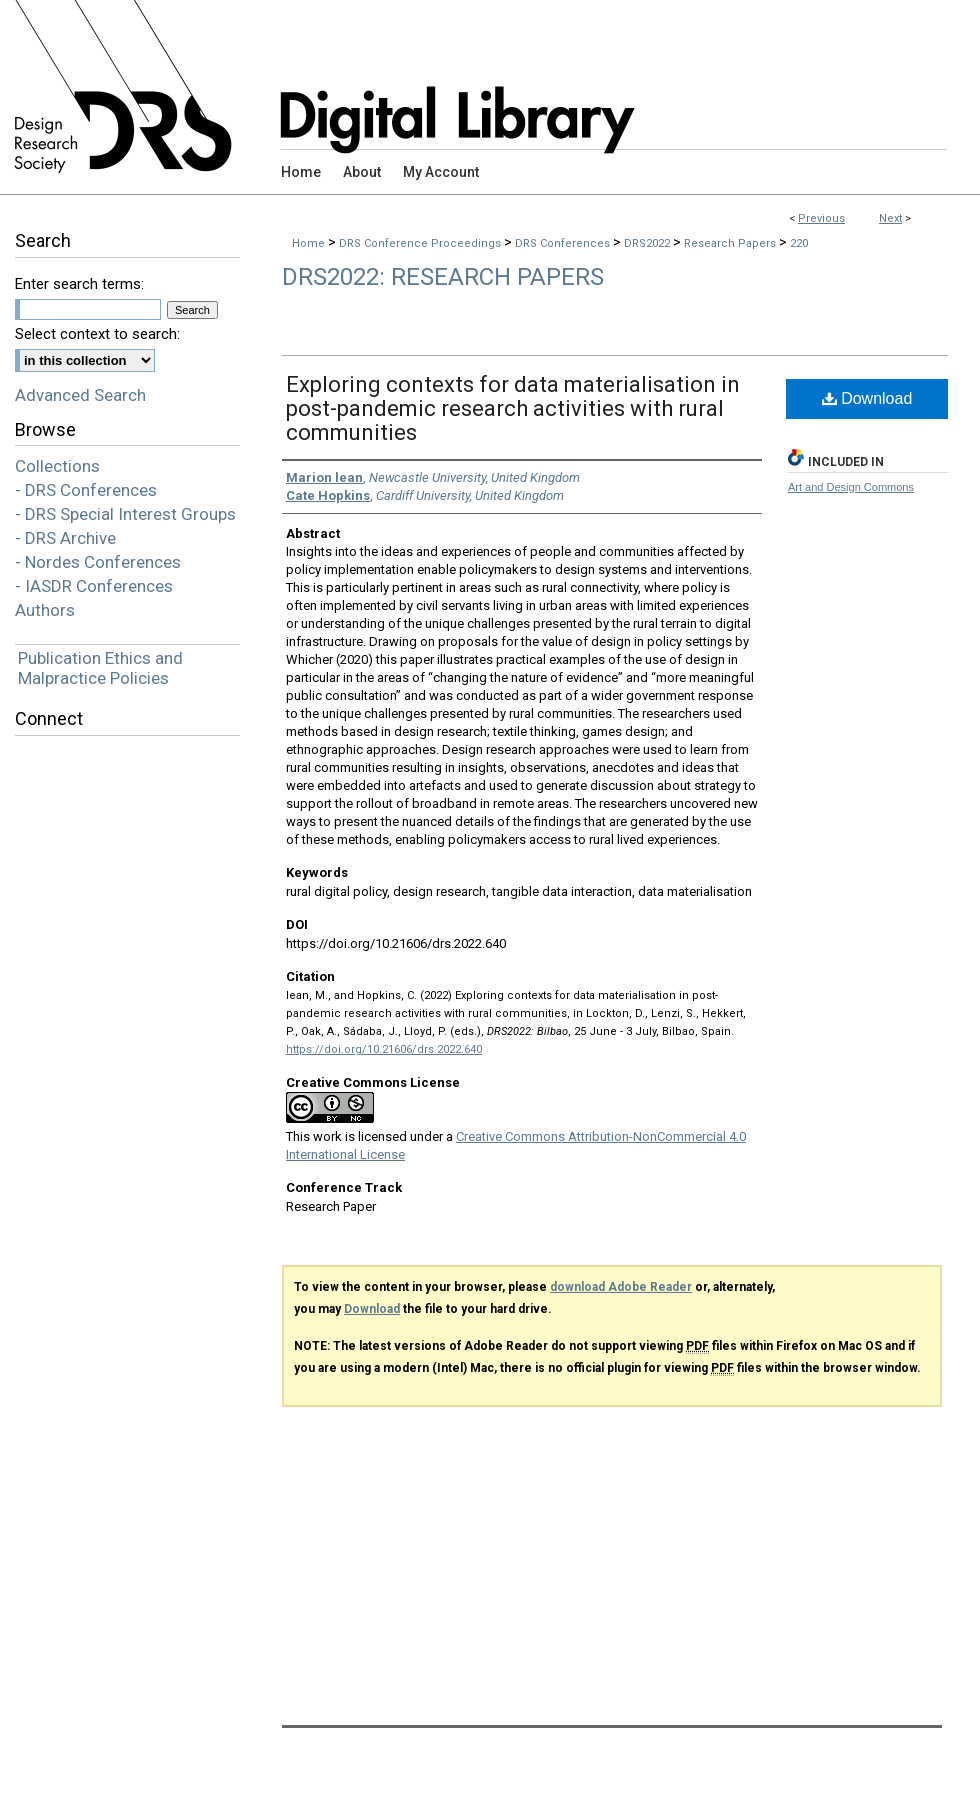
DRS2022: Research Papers (443, 277)
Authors (45, 610)
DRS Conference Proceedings (421, 243)
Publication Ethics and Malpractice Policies (100, 668)
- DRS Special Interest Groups (125, 514)
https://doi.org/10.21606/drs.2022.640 (384, 1049)
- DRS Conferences (86, 490)
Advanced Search (80, 395)
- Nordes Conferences (98, 562)
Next (890, 218)
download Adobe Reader (621, 1287)
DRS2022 (648, 243)
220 (799, 243)
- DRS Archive (65, 538)
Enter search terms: (79, 284)
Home (308, 243)
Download (867, 398)
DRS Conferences (564, 243)
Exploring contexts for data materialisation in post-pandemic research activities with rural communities (513, 408)
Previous (821, 218)
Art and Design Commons (851, 487)
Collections (57, 466)
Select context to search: (97, 334)
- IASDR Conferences (94, 586)
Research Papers (731, 243)
